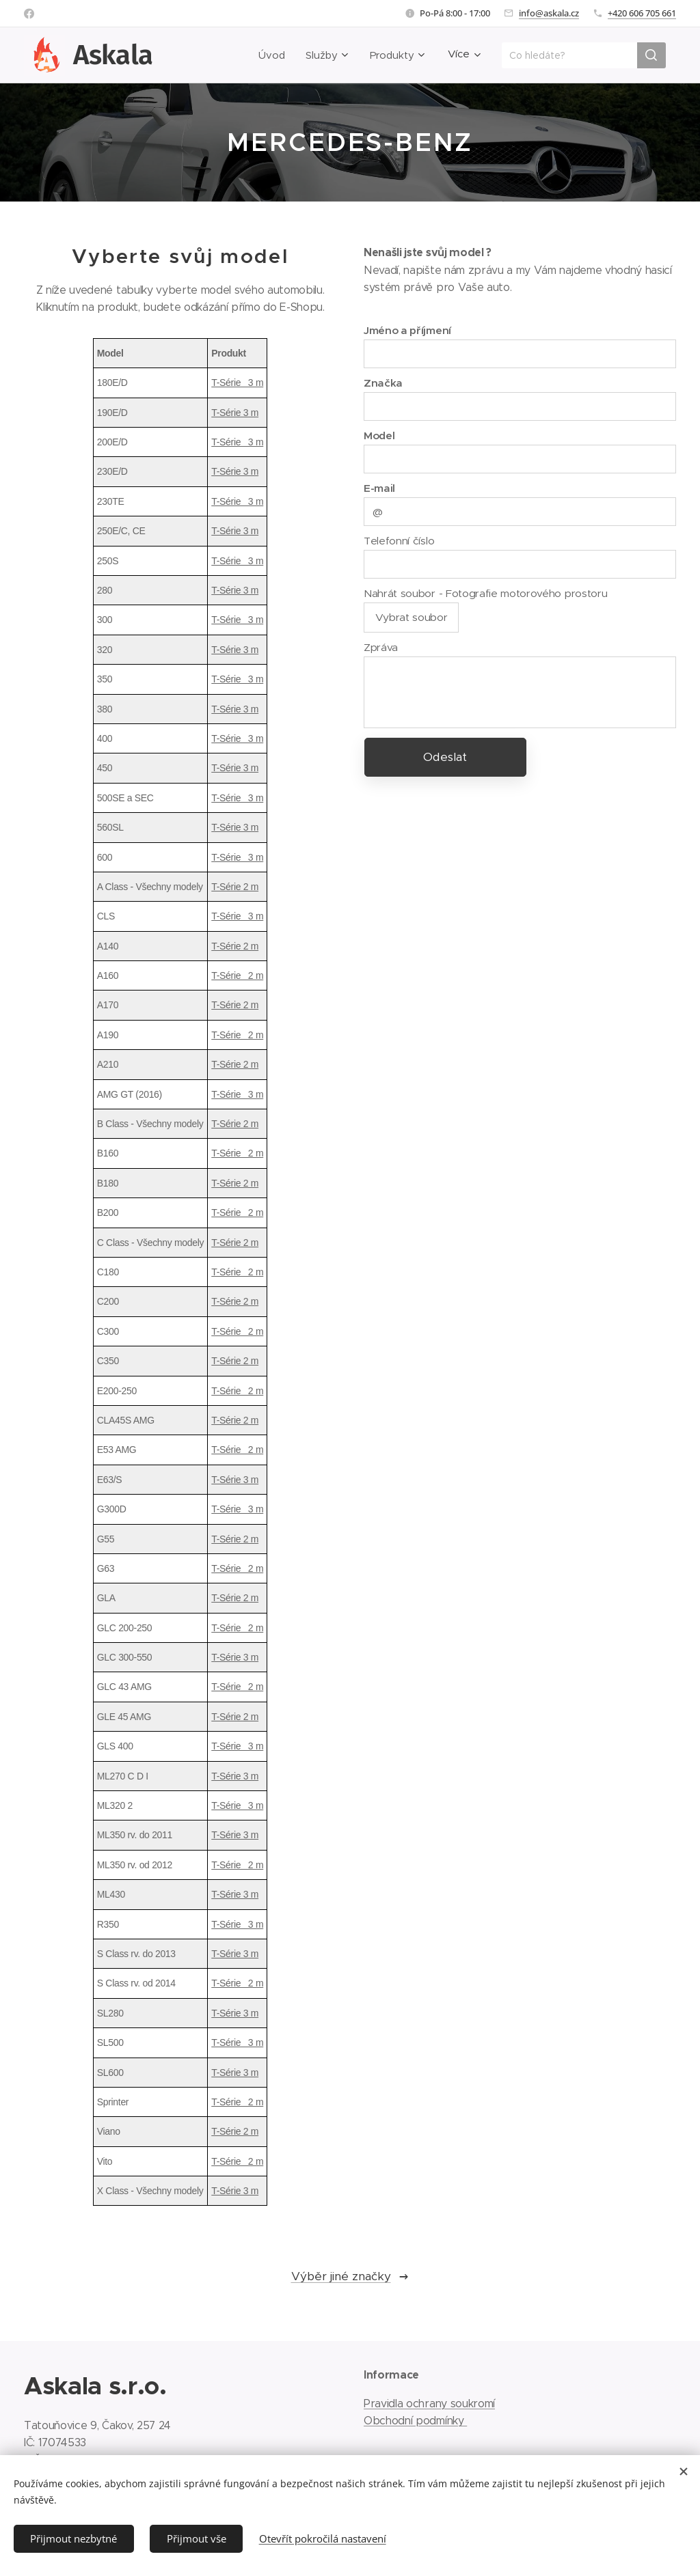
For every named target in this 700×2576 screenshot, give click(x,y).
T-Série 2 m (234, 886)
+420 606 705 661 (642, 13)
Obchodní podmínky (415, 2420)
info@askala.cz (549, 13)
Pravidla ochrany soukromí (429, 2403)
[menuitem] (264, 55)
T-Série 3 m (237, 382)
